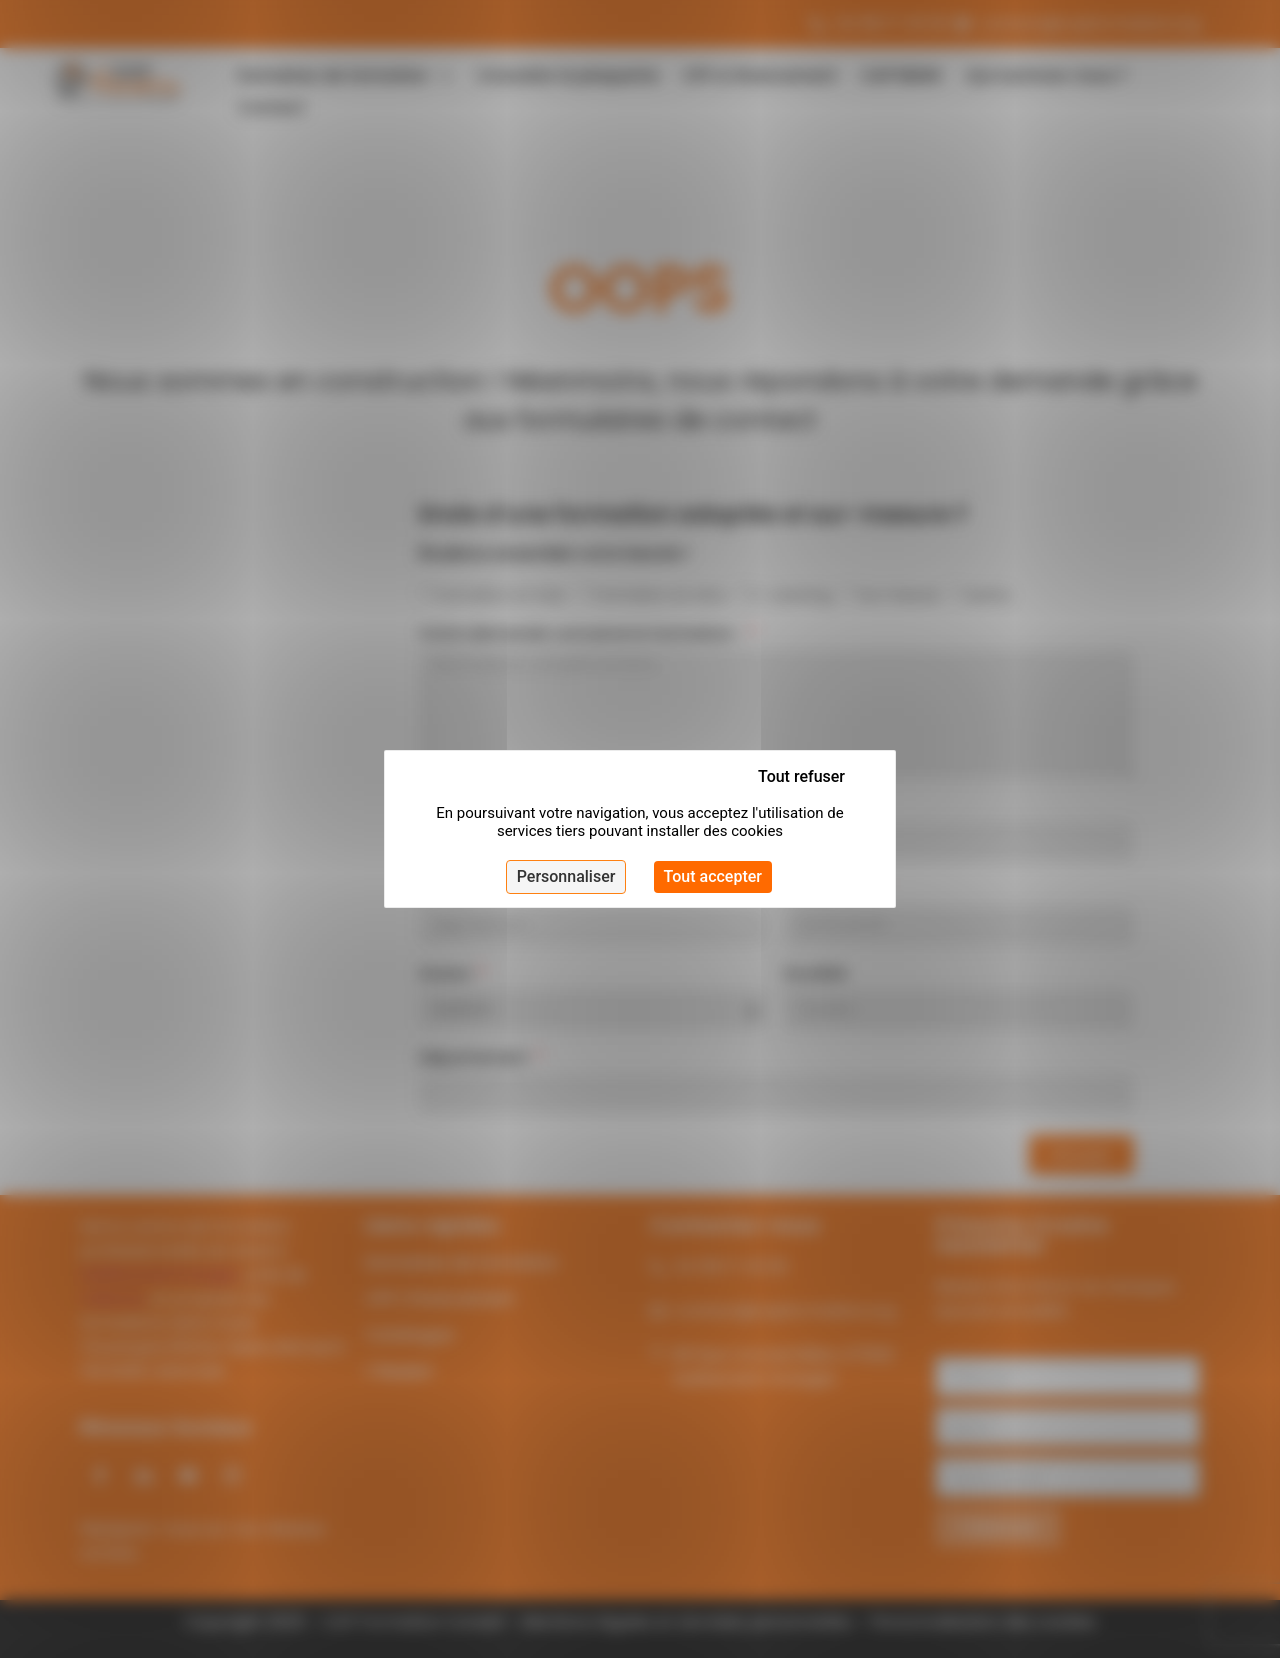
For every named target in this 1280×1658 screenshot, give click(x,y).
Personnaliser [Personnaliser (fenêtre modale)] (566, 876)
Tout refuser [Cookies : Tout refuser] (801, 776)
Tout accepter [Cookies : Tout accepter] (713, 876)
